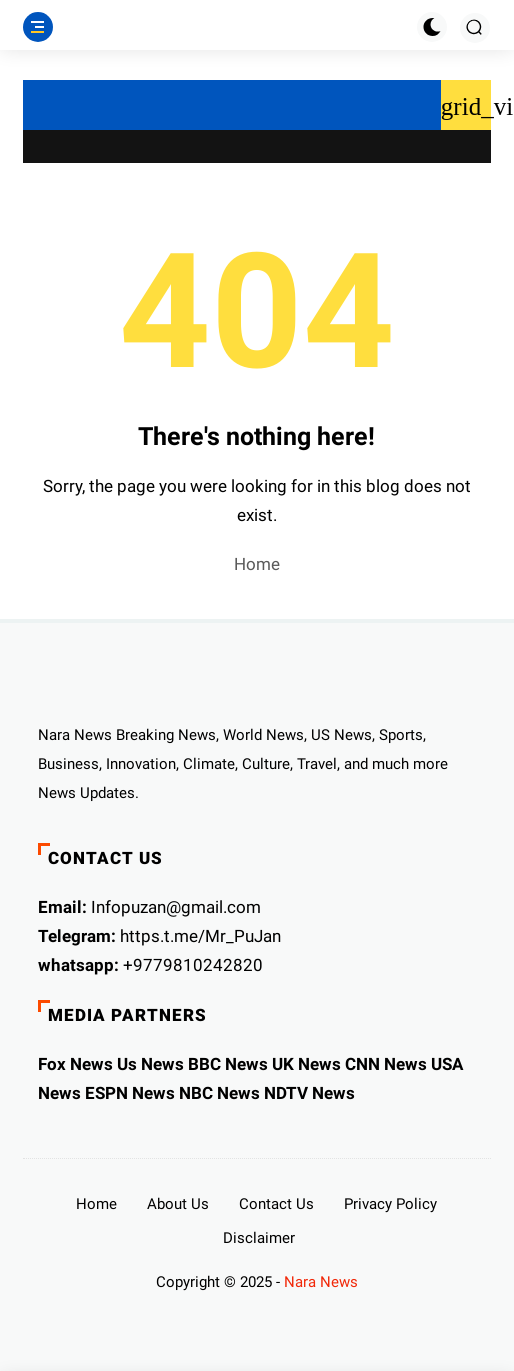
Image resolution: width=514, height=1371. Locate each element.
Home (257, 564)
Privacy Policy (390, 1204)
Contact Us (276, 1204)
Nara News (321, 1282)
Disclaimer (259, 1238)
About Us (178, 1204)
